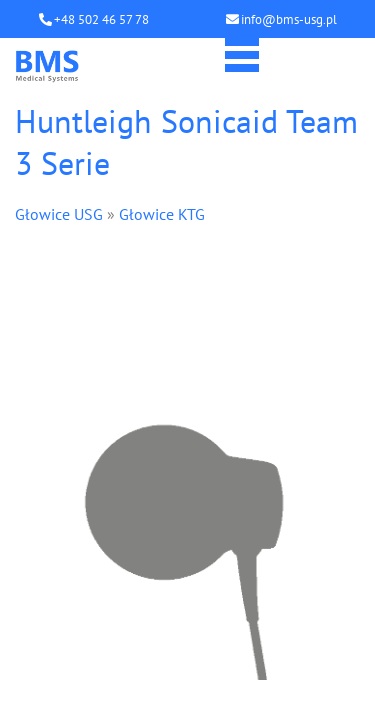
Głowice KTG (162, 214)
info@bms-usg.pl (289, 19)
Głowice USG (59, 214)
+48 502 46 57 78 (101, 19)
